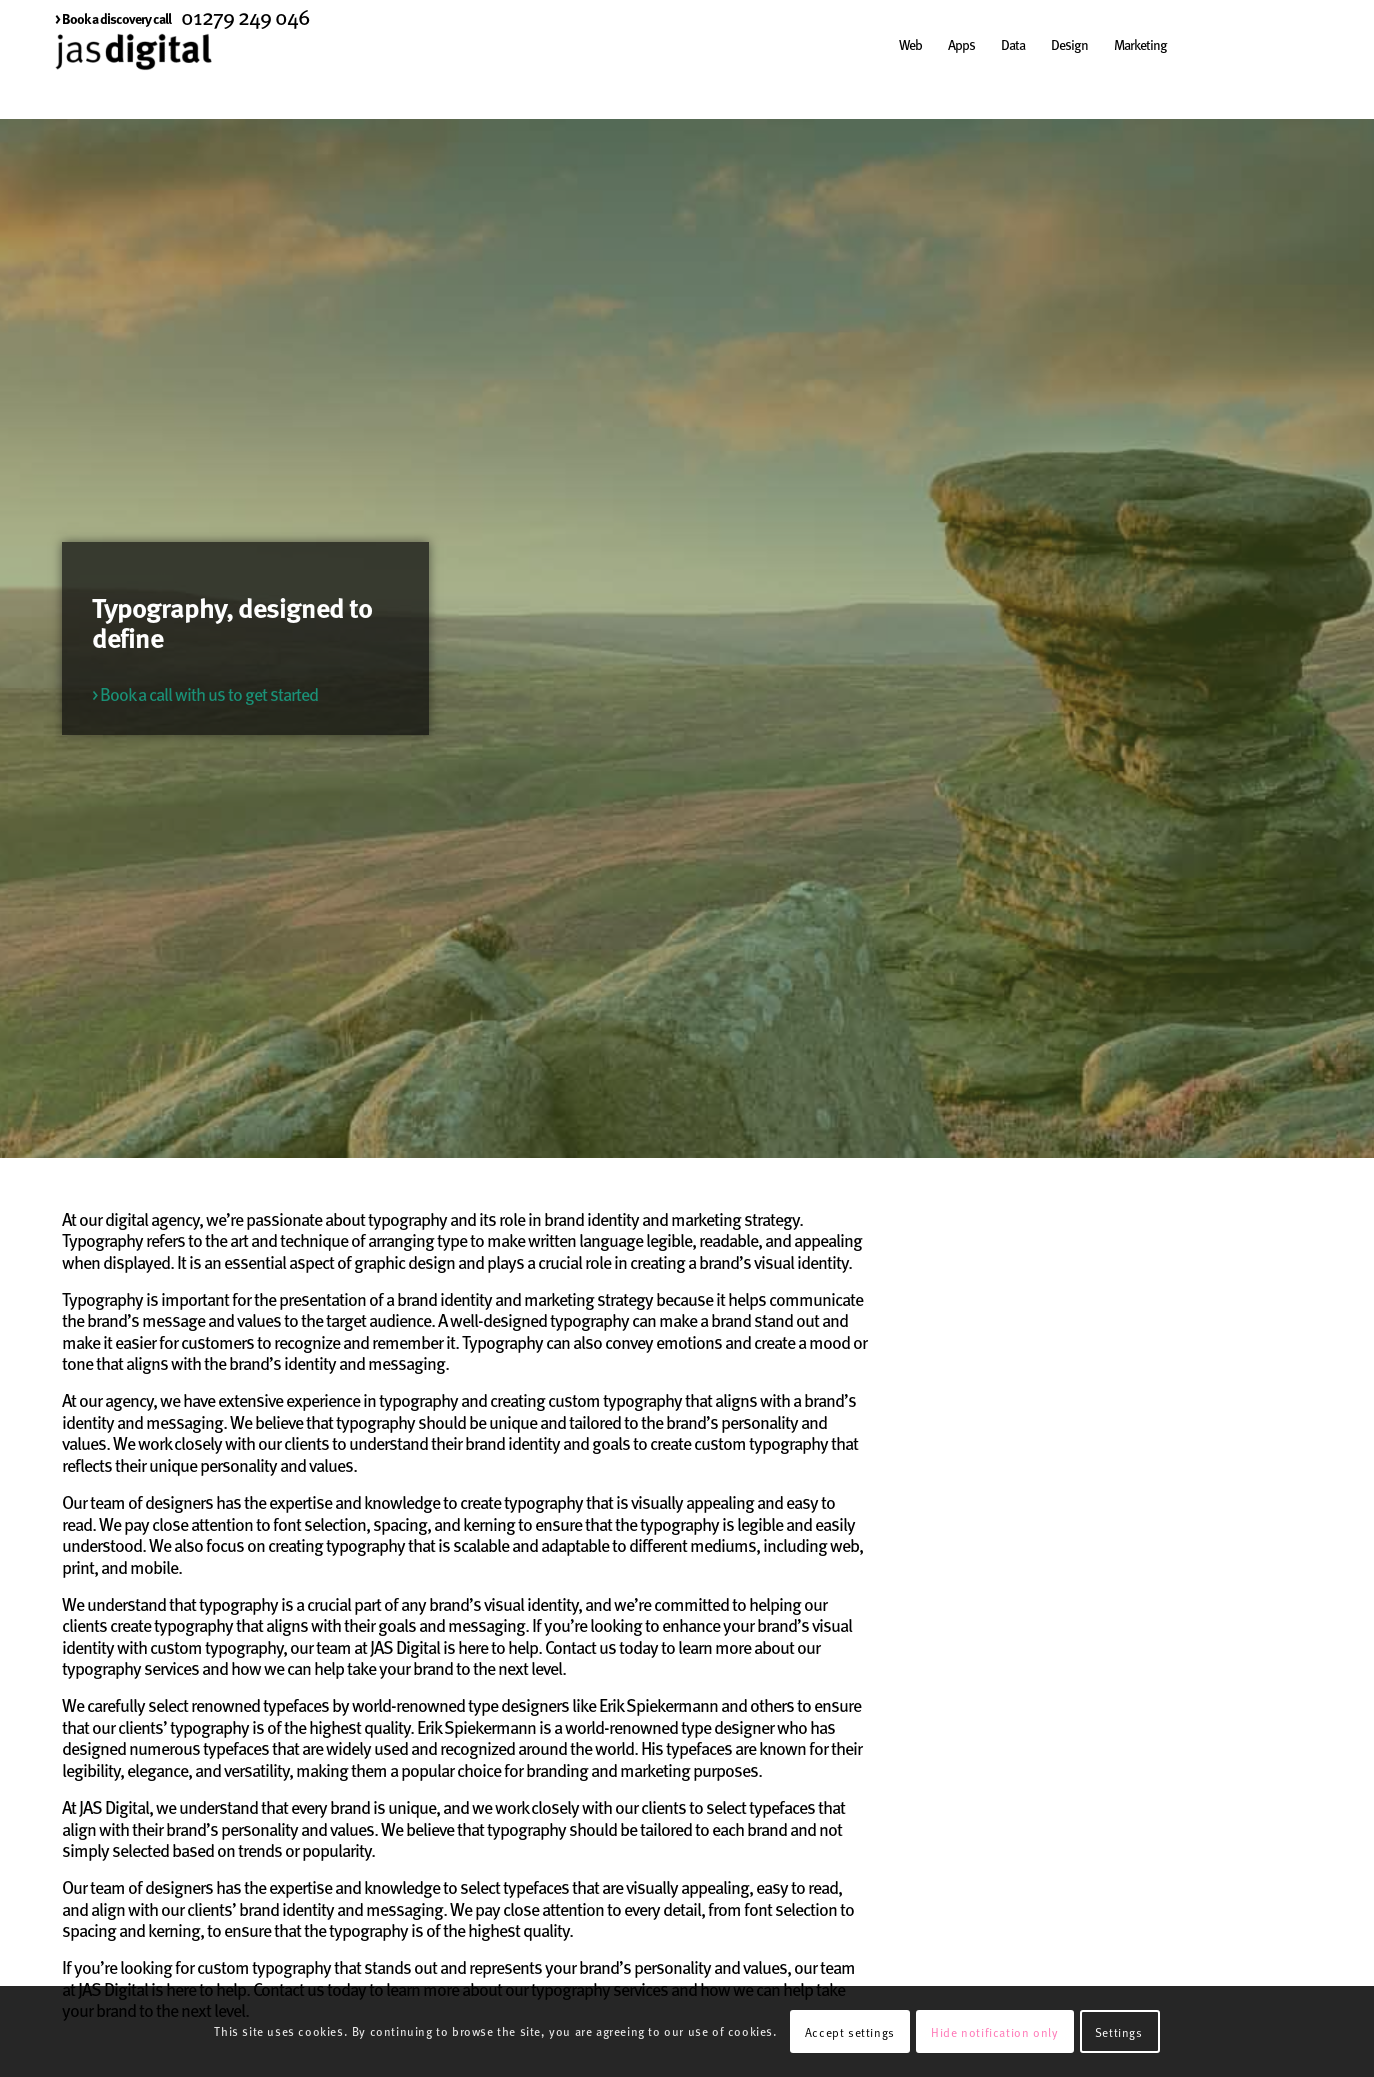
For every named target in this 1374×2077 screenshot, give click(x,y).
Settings (1119, 2032)
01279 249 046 (245, 16)
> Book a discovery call (113, 18)
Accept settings (850, 2032)
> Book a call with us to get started (205, 693)
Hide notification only (994, 2032)
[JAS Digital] (133, 74)
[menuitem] (113, 18)
